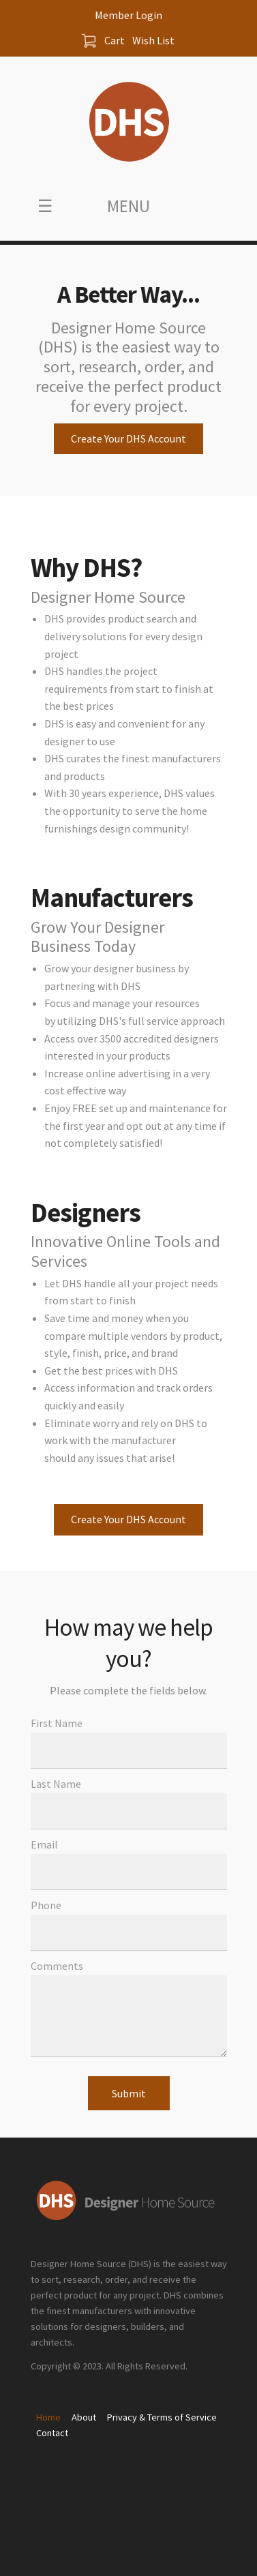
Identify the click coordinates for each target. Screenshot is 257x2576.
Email (44, 1844)
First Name (56, 1723)
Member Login (128, 15)
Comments (57, 1966)
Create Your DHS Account (128, 438)
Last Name (56, 1784)
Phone (46, 1905)
